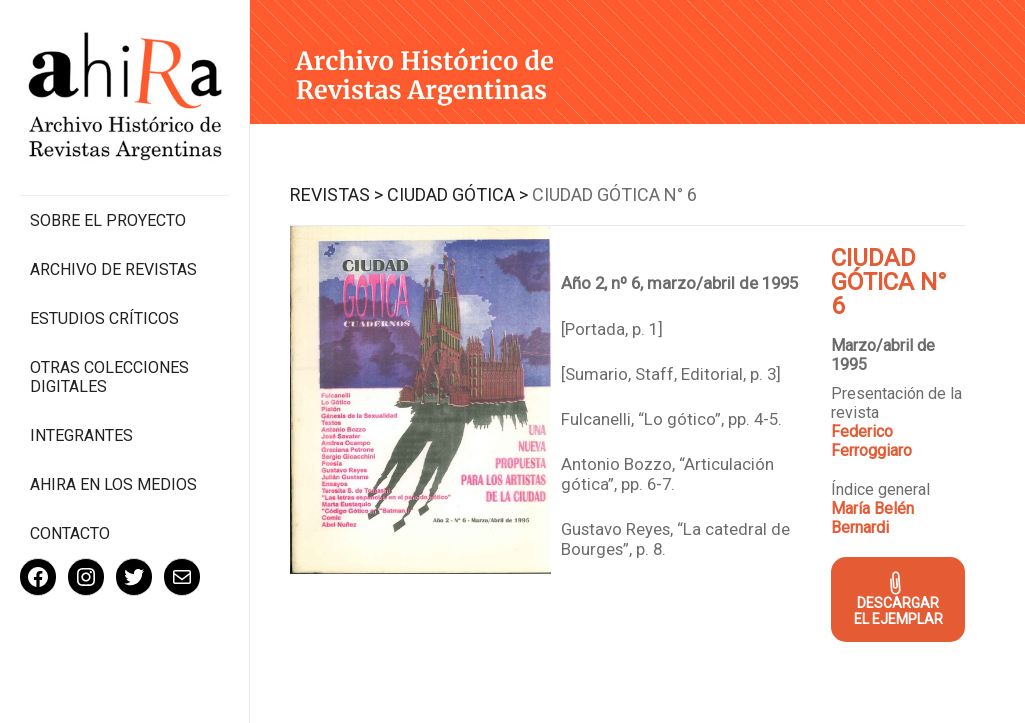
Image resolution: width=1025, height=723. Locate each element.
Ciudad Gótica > (457, 194)
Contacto (70, 533)
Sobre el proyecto (108, 220)
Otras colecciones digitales (109, 377)
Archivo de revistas (113, 269)
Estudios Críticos (104, 318)
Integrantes (81, 435)
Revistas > (336, 194)
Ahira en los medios (113, 484)
